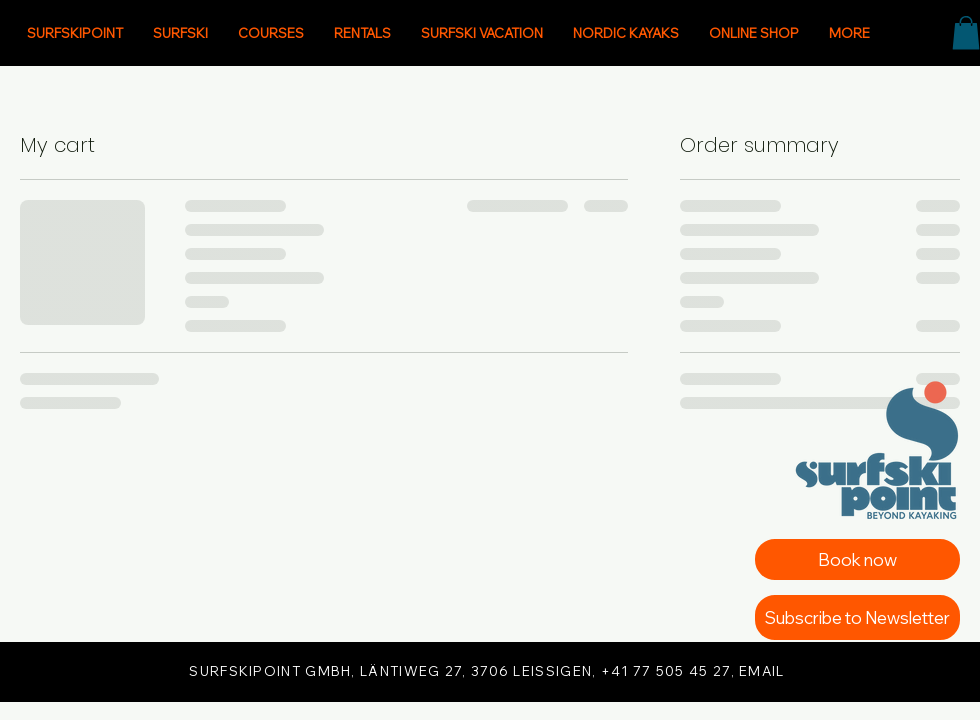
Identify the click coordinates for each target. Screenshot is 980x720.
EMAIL (762, 671)
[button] (966, 32)
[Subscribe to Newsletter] (857, 617)
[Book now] (857, 559)
